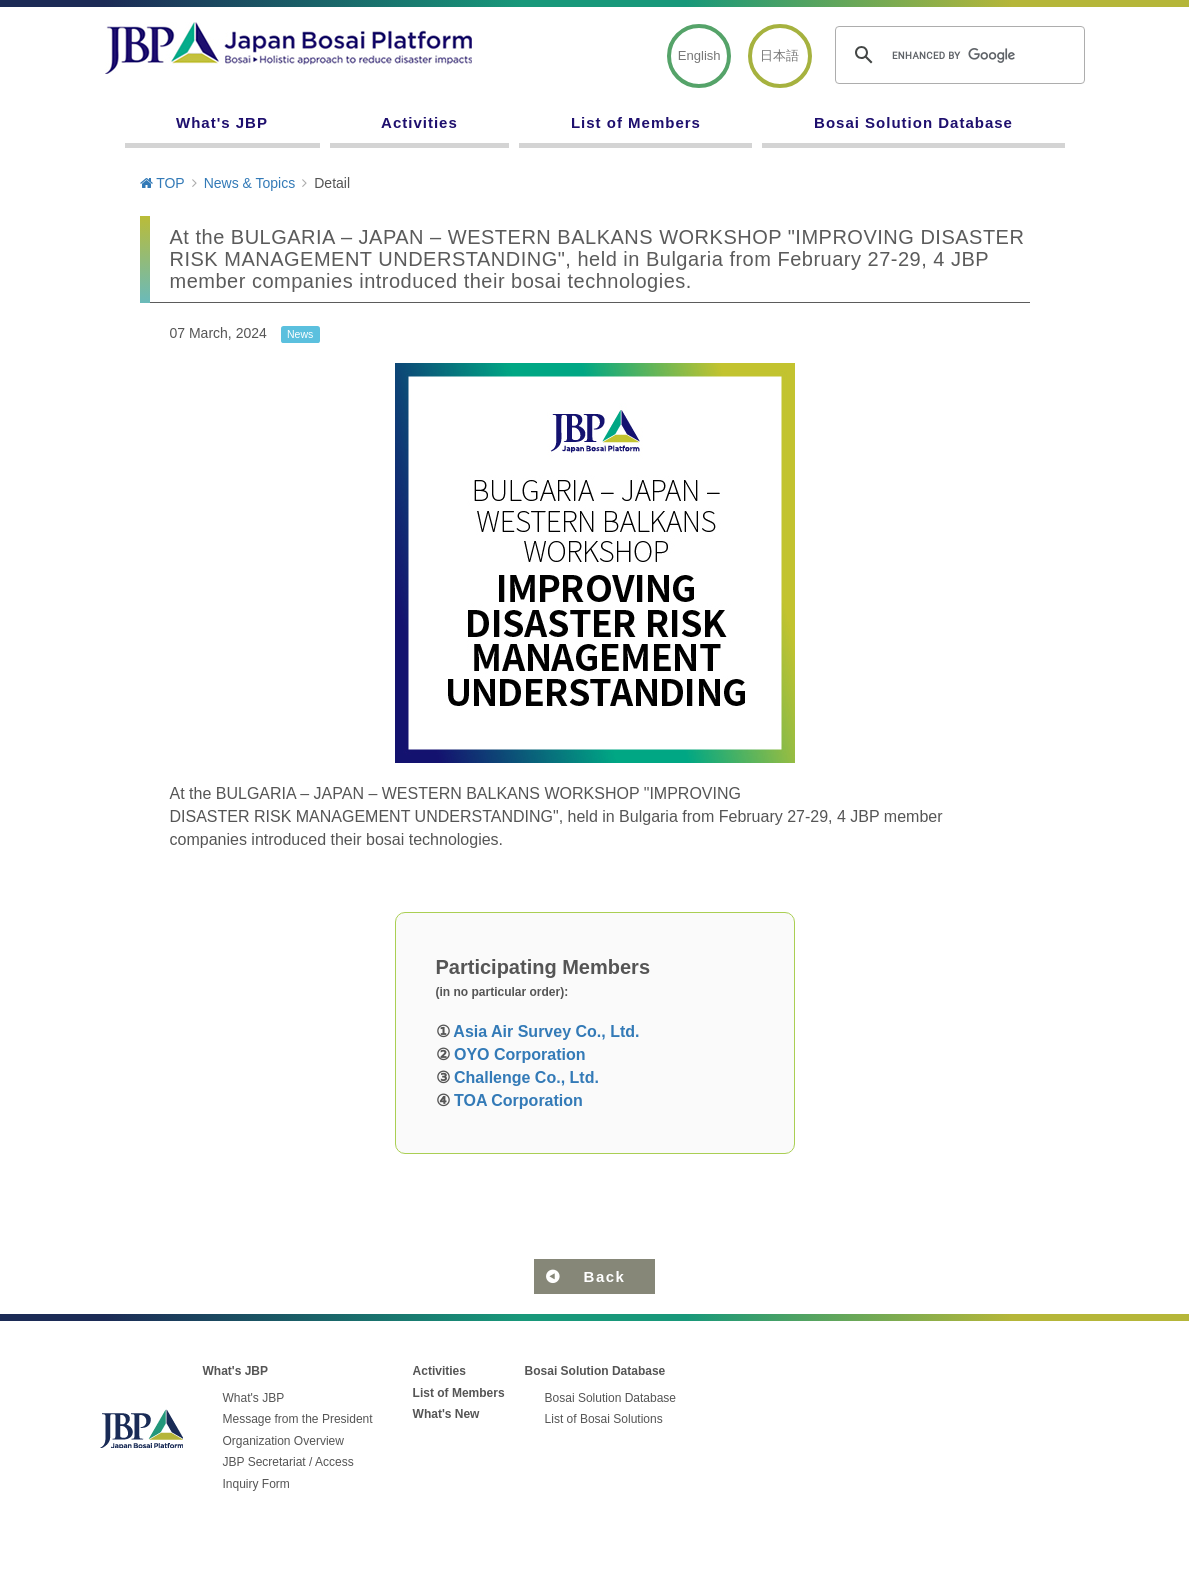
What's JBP (222, 122)
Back (605, 1276)
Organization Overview (283, 1441)
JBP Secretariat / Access (288, 1462)
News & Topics (250, 183)
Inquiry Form (256, 1484)
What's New (446, 1414)
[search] (957, 55)
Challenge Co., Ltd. (526, 1077)
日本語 (779, 55)
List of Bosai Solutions (604, 1419)
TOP (162, 183)
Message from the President (298, 1419)
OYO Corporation (520, 1054)
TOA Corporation (518, 1100)
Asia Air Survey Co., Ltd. (546, 1031)
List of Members (636, 122)
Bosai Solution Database (913, 122)
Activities (419, 122)
